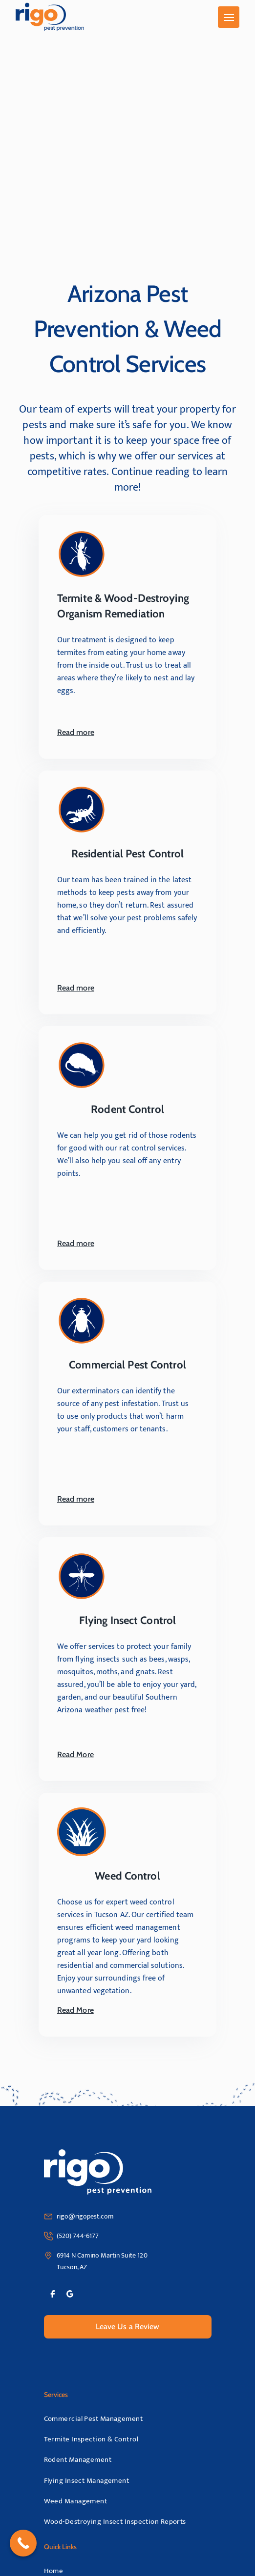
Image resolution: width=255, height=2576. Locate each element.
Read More (83, 1755)
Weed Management (75, 2501)
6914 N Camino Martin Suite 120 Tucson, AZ (102, 2261)
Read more (84, 732)
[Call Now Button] (23, 2543)
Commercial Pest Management (93, 2419)
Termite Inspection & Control (91, 2439)
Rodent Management (78, 2460)
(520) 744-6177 (78, 2235)
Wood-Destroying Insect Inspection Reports (115, 2522)
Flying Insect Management (86, 2481)
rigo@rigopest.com (85, 2216)
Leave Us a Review (127, 2326)
